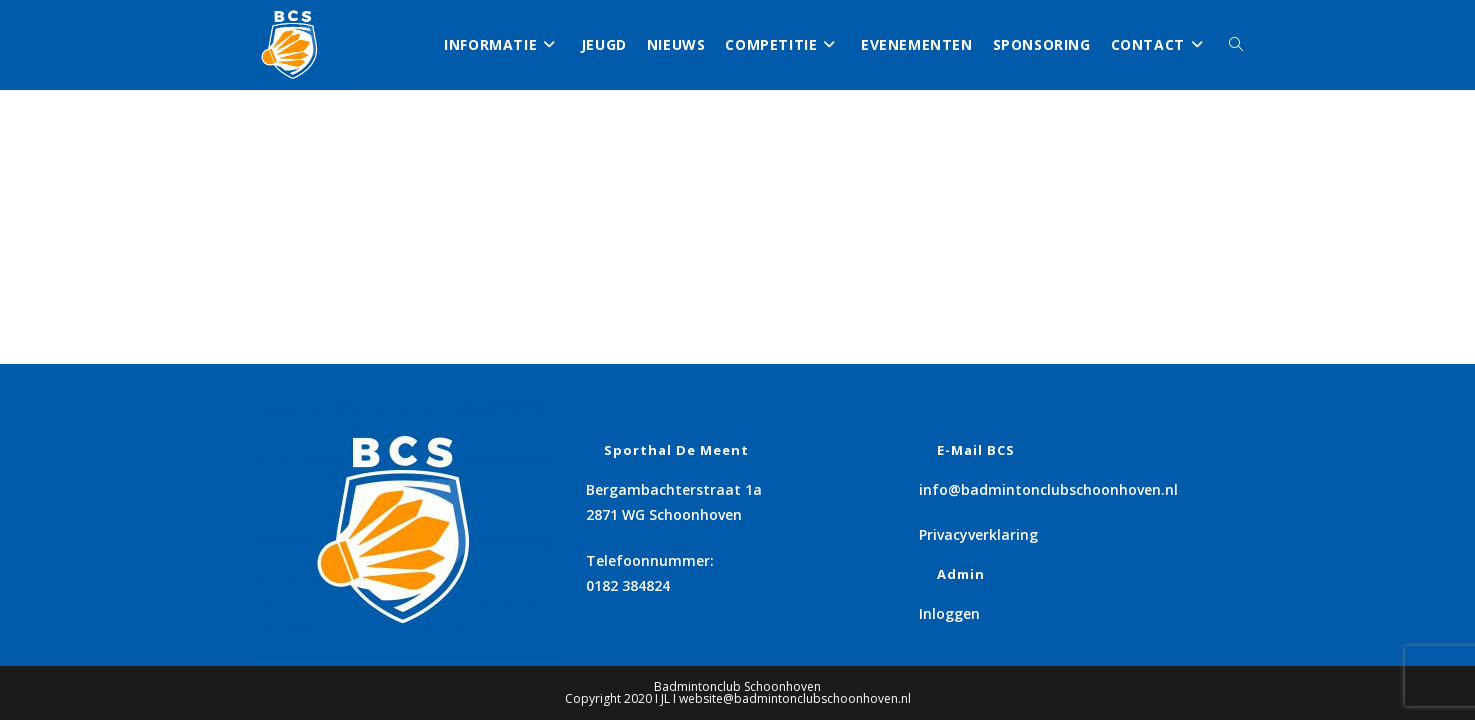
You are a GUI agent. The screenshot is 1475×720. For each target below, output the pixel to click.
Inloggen (949, 613)
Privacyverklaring (978, 534)
